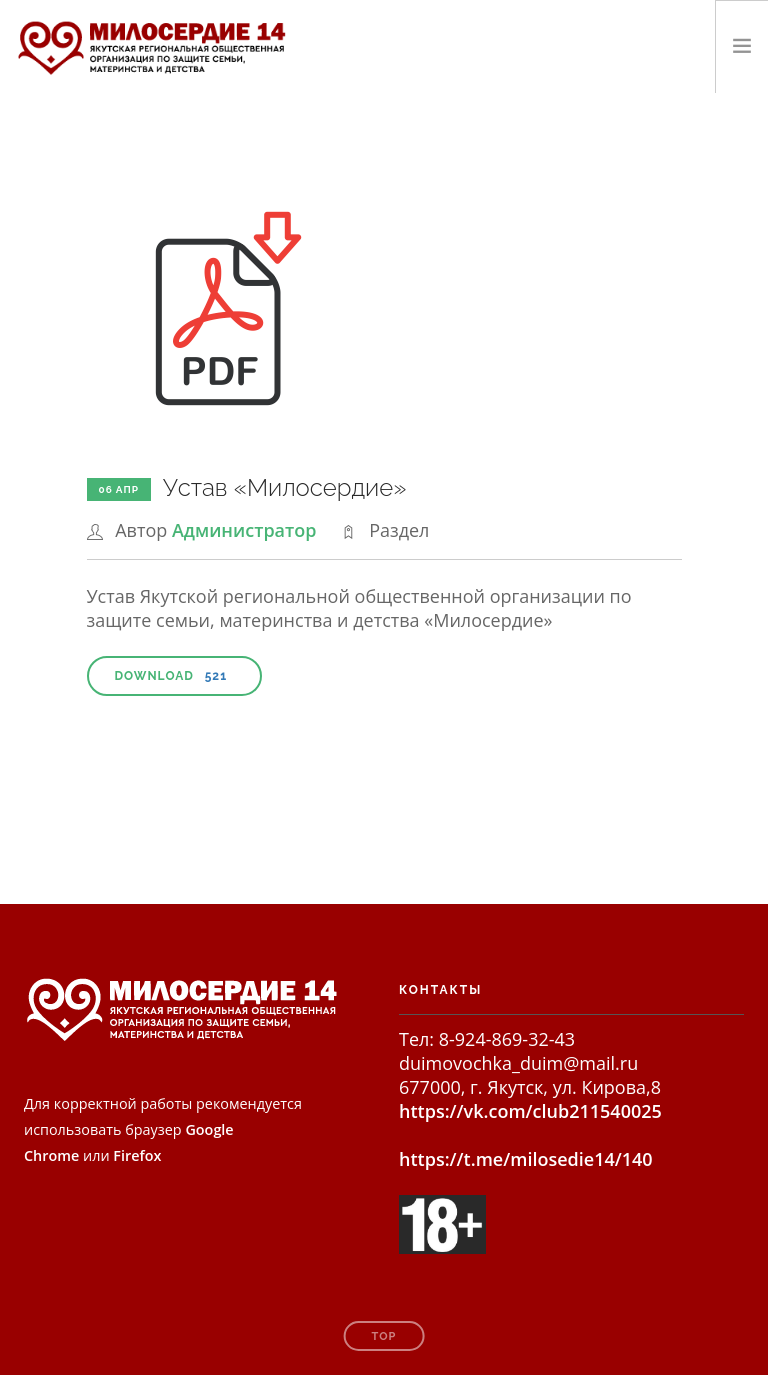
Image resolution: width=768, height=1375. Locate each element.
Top (384, 1336)
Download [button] (175, 676)
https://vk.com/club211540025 (530, 1111)
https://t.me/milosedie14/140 (526, 1159)
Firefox (137, 1155)
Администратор (244, 530)
